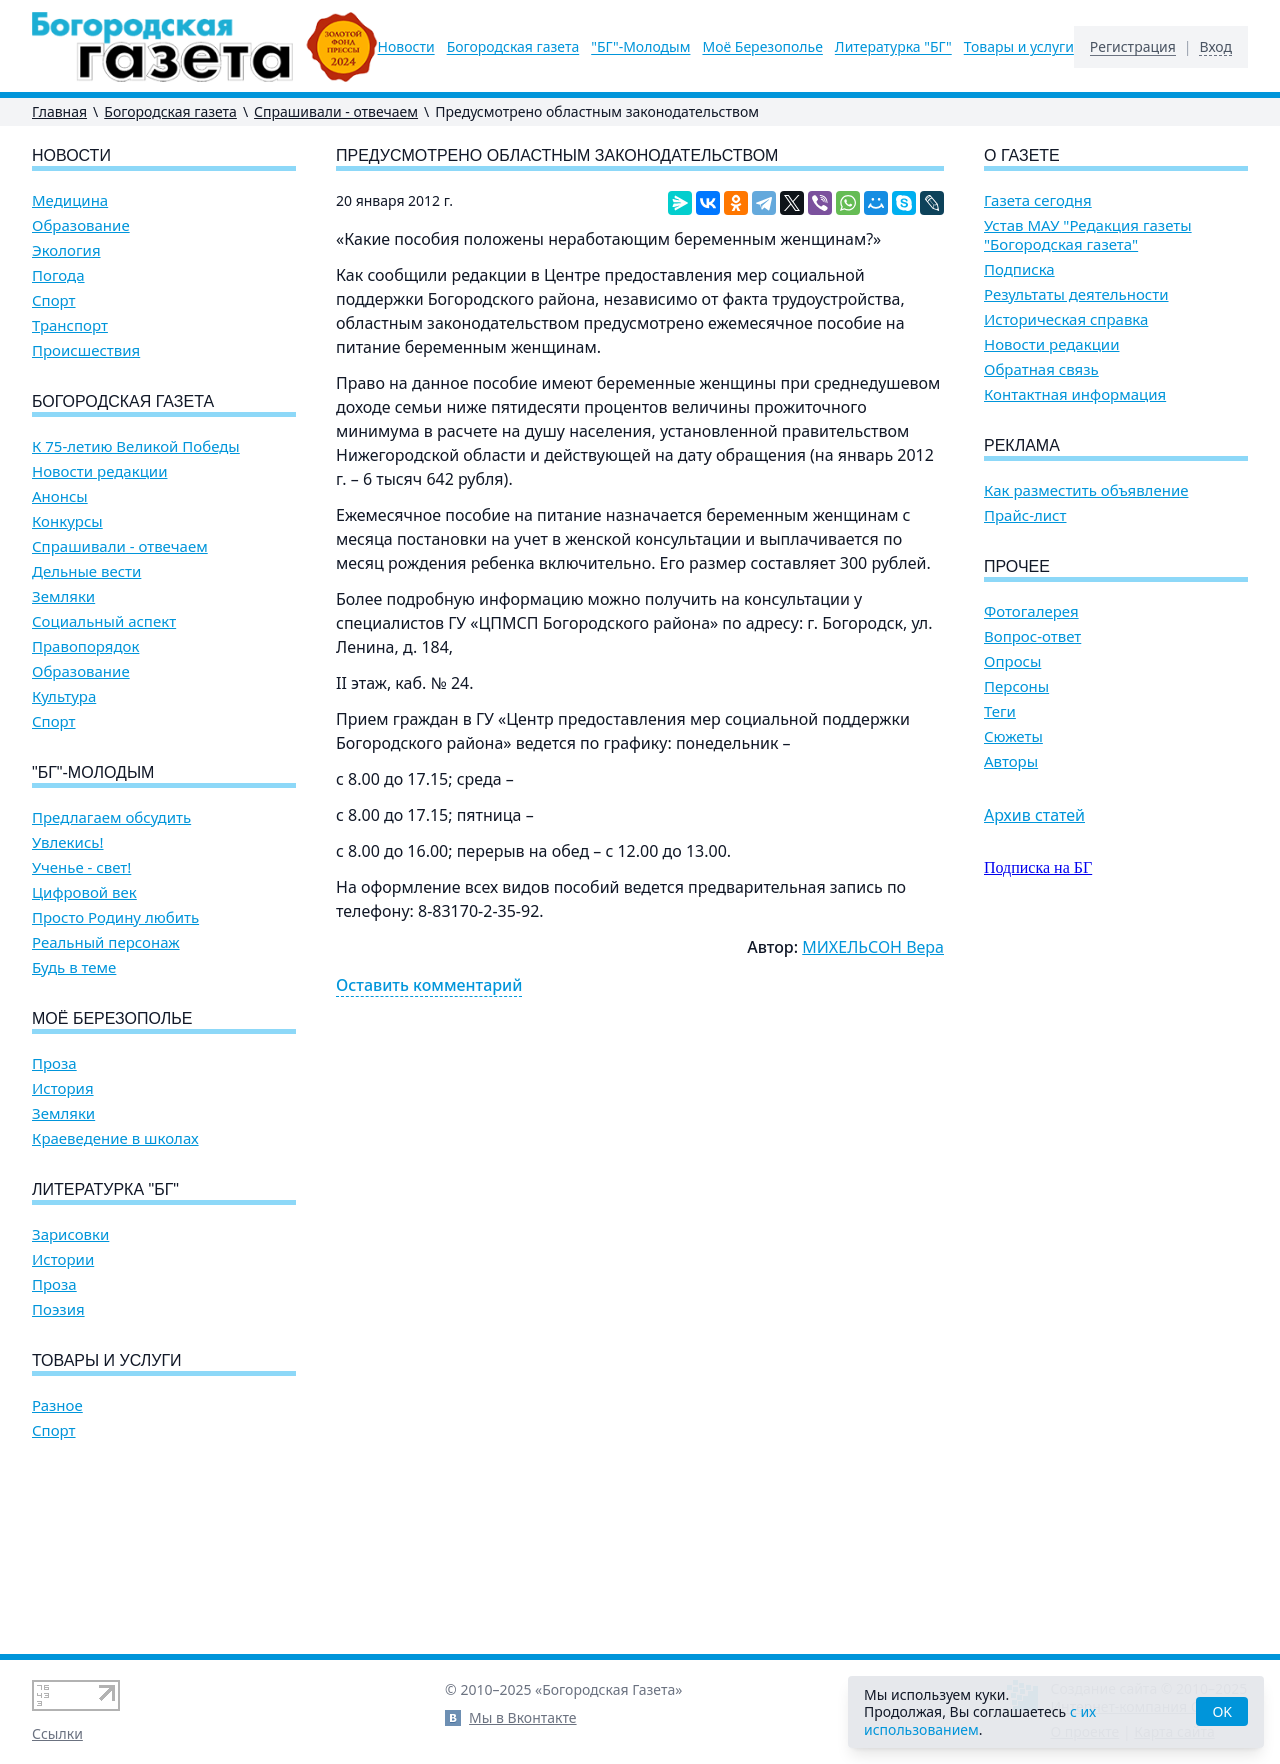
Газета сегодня (1038, 200)
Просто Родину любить (115, 917)
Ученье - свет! (81, 867)
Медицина (70, 200)
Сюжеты (1013, 736)
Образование (81, 225)
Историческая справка (1066, 319)
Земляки (63, 596)
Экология (66, 250)
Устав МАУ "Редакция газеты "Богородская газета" (1088, 235)
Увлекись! (68, 842)
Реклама (1022, 445)
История (63, 1088)
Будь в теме (74, 967)
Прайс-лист (1025, 515)
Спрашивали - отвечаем (336, 111)
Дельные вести (86, 571)
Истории (63, 1259)
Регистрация (1133, 47)
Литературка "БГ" (893, 47)
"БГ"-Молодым (640, 47)
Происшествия (86, 350)
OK (1222, 1711)
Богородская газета (513, 47)
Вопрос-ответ (1032, 636)
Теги (1000, 711)
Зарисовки (70, 1234)
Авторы (1011, 761)
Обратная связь (1041, 369)
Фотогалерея (1031, 611)
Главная (59, 111)
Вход (1215, 47)
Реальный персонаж (106, 942)
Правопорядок (85, 646)
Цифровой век (84, 892)
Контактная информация (1075, 394)
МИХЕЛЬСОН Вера (873, 947)
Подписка (1019, 269)
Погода (58, 275)
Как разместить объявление (1086, 490)
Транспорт (70, 325)
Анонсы (60, 496)
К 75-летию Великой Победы (136, 446)
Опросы (1012, 661)
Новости (406, 47)
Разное (57, 1405)
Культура (64, 696)
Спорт (54, 300)
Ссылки (57, 1733)
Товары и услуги (1019, 47)
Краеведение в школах (115, 1138)
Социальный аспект (104, 621)
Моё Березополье (762, 47)
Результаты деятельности (1076, 294)
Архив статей (1034, 815)
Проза (54, 1063)
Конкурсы (67, 521)
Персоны (1016, 686)
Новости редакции (99, 471)
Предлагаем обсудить (111, 817)
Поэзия (58, 1309)
